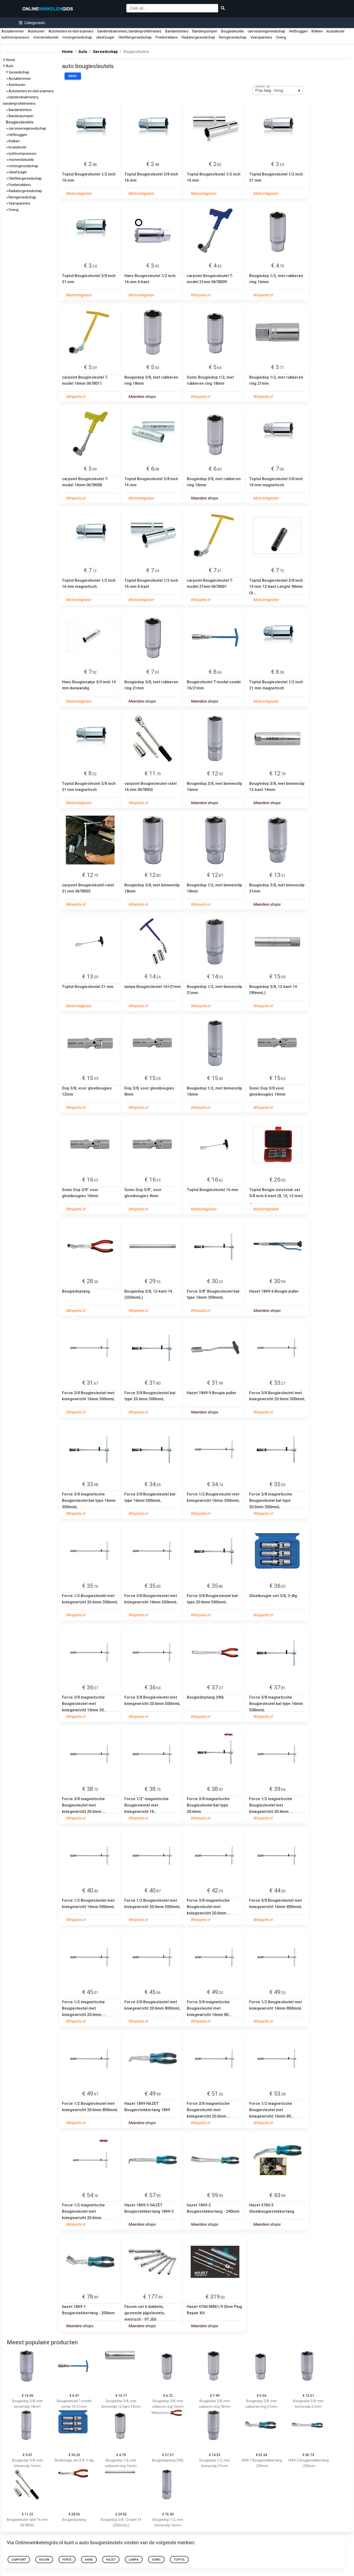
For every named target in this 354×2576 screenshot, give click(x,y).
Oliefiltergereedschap (135, 37)
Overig (281, 37)
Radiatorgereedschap (198, 37)
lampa (134, 2559)
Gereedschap (20, 72)
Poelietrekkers (166, 37)
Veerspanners (261, 37)
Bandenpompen (205, 31)
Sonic (156, 2559)
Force (67, 2559)
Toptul (179, 2559)
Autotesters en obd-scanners (71, 31)
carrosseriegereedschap (266, 31)
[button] (32, 23)
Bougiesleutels (232, 31)
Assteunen (36, 31)
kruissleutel (335, 31)
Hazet (111, 2559)
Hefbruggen (298, 31)
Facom (44, 2559)
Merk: (73, 76)
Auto (10, 66)
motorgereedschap (77, 37)
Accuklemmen (12, 31)
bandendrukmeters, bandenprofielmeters (129, 31)
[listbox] (277, 90)
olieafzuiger (105, 37)
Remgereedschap (232, 37)
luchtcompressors (15, 37)
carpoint (18, 2559)
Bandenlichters (177, 31)
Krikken (317, 31)
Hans (89, 2559)
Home (11, 60)
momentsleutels (46, 37)
